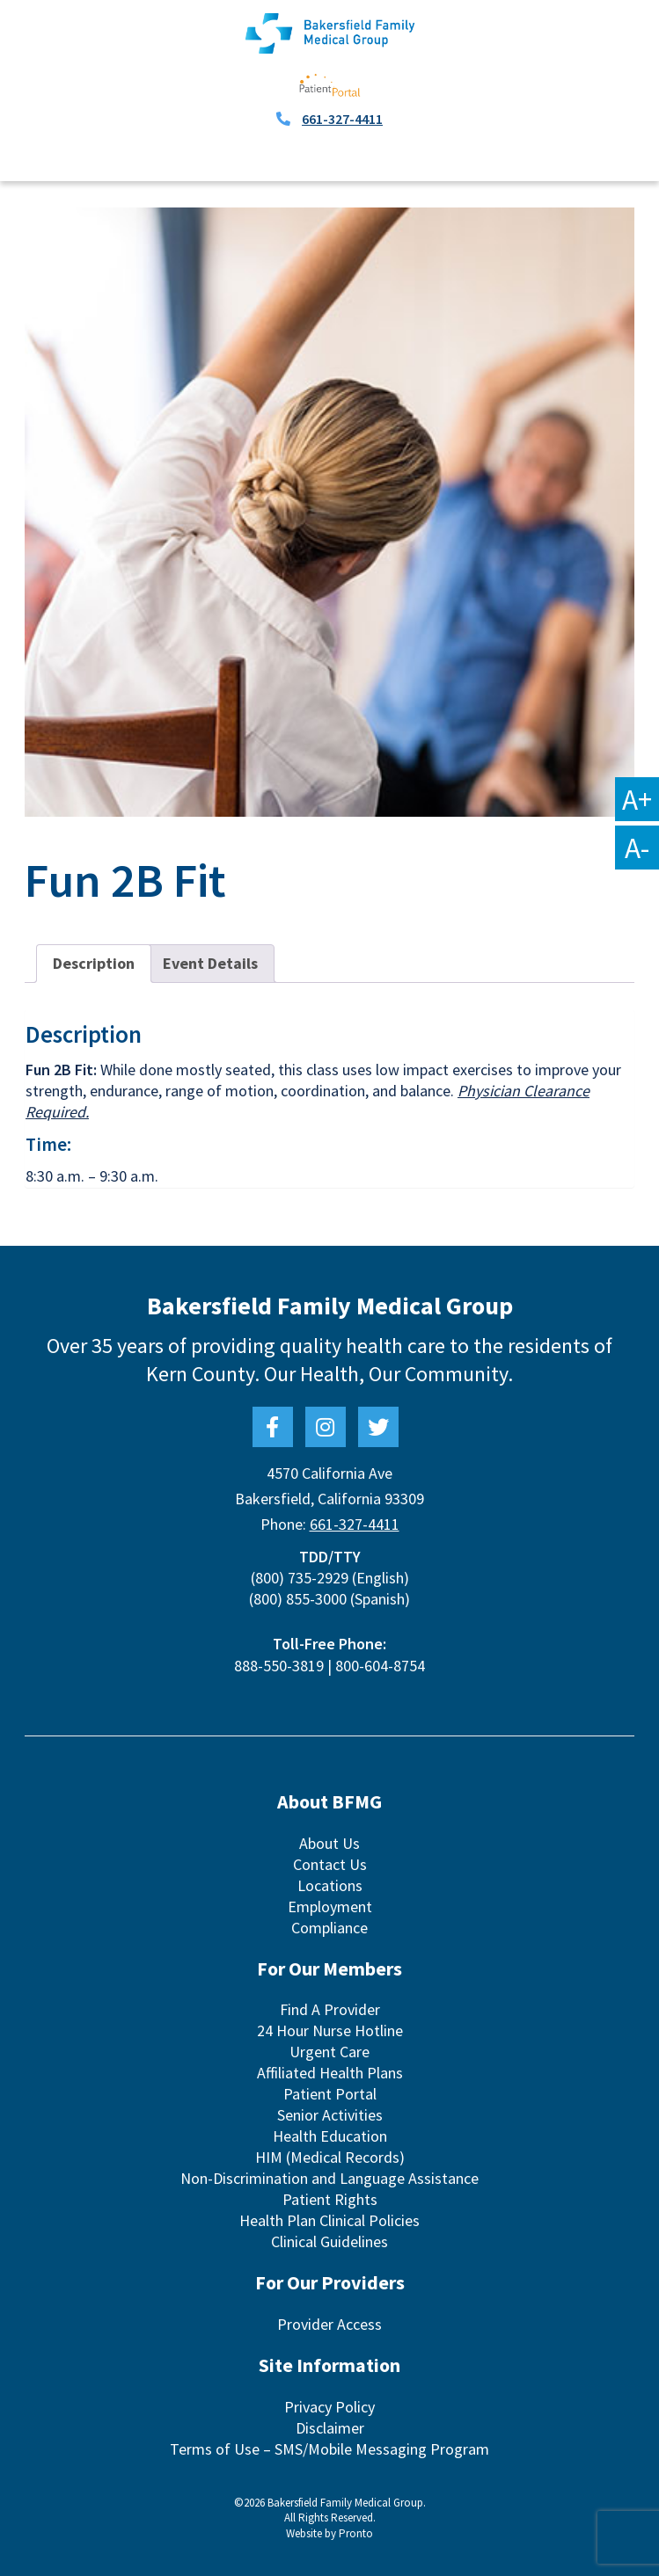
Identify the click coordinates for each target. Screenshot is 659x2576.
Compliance (329, 1927)
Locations (329, 1885)
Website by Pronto (329, 2533)
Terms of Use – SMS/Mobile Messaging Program (329, 2449)
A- (637, 847)
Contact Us (330, 1864)
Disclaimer (330, 2428)
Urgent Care (329, 2051)
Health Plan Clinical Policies (329, 2220)
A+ (637, 799)
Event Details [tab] (210, 963)
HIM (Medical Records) (330, 2157)
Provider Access (329, 2324)
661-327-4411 (342, 118)
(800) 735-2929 (299, 1578)
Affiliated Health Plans (330, 2073)
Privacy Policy (329, 2407)
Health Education (330, 2136)
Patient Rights (329, 2199)
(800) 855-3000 (298, 1599)
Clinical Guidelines (329, 2241)
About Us (329, 1843)
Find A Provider (330, 2009)
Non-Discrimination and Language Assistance (329, 2178)
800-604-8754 (380, 1665)
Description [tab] (94, 963)
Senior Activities (330, 2115)
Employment (330, 1906)
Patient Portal (330, 2094)
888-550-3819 (279, 1665)
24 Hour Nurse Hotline (330, 2030)
